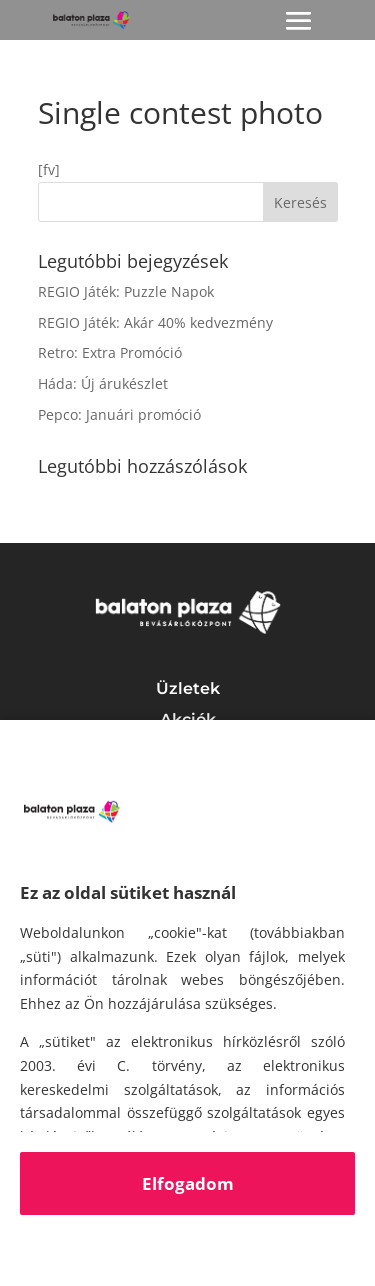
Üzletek (188, 688)
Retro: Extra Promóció (110, 352)
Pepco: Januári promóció (119, 414)
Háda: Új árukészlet (103, 383)
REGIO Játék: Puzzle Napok (126, 291)
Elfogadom (188, 1183)
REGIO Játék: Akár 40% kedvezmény (155, 322)
